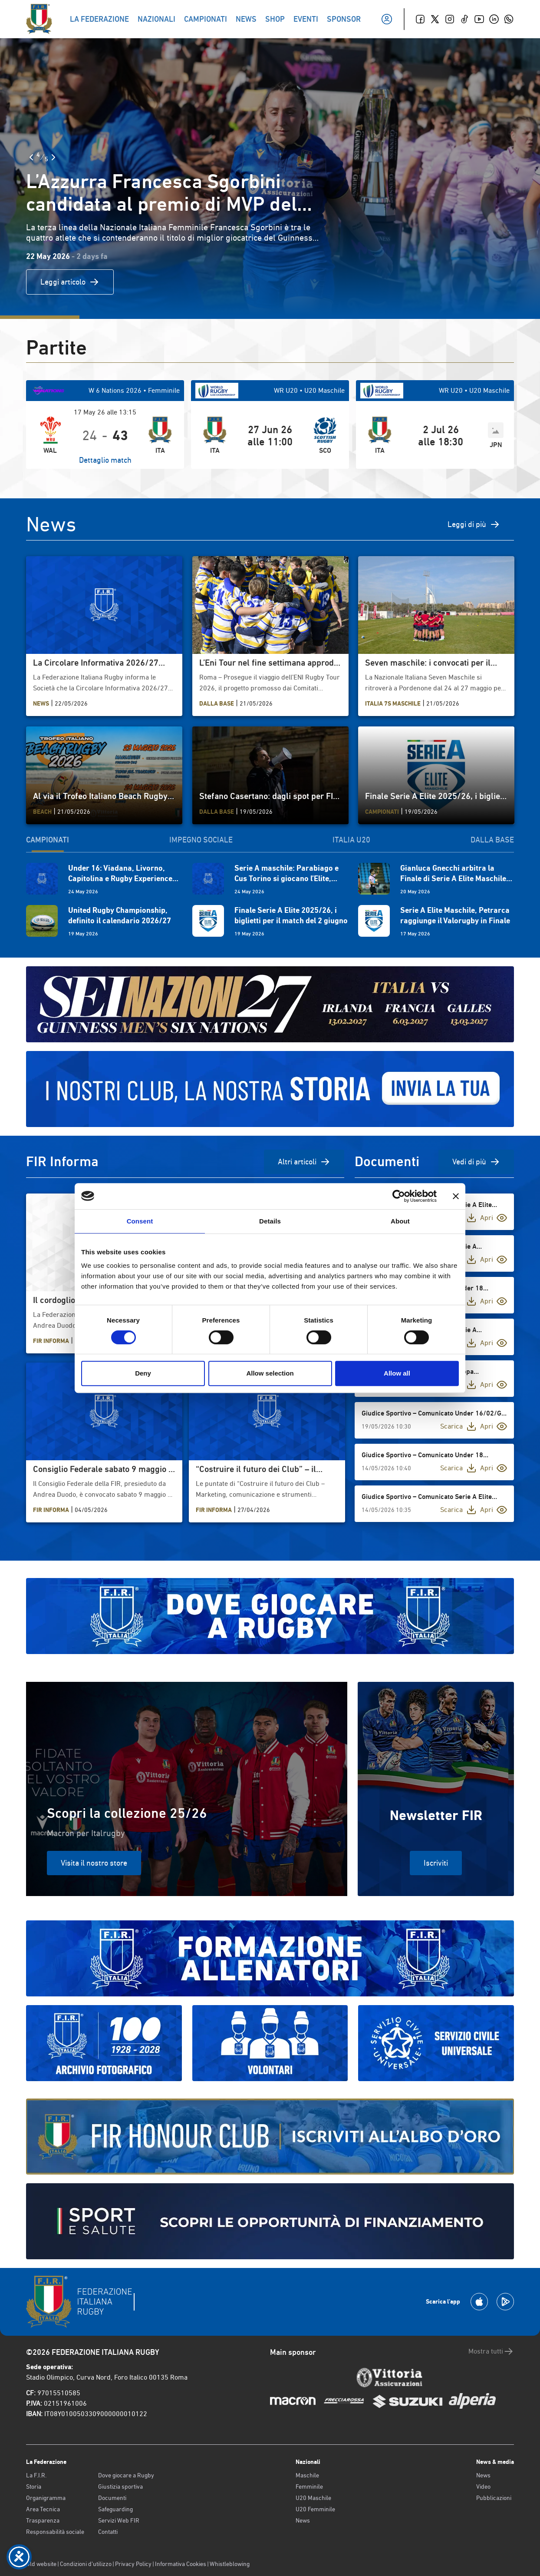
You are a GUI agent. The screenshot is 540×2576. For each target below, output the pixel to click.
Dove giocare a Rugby (126, 2475)
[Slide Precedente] (31, 157)
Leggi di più (474, 524)
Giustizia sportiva (120, 2486)
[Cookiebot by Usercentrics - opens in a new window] (399, 1196)
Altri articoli (304, 1162)
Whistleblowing (230, 2563)
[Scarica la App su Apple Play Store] (479, 2302)
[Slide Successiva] (53, 157)
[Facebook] (420, 19)
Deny (143, 1373)
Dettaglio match (105, 459)
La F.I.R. (36, 2475)
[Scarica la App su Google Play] (505, 2302)
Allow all (397, 1373)
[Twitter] (435, 19)
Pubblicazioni (493, 2497)
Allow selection (269, 1373)
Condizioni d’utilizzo (86, 2563)
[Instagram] (450, 19)
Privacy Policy (133, 2563)
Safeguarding (115, 2509)
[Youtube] (479, 19)
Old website (41, 2563)
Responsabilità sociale (55, 2531)
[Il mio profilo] (386, 19)
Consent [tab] (140, 1221)
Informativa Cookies (180, 2563)
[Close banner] (456, 1196)
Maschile (307, 2475)
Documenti (112, 2497)
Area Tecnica (43, 2509)
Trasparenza (42, 2520)
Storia (33, 2486)
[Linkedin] (494, 19)
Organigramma (46, 2497)
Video (483, 2486)
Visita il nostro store (94, 1862)
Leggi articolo (69, 282)
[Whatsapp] (509, 19)
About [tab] (400, 1221)
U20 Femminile (315, 2509)
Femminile (309, 2486)
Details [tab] (270, 1221)
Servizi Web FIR (118, 2520)
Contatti (108, 2531)
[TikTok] (464, 19)
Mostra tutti (491, 2351)
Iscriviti (436, 1862)
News (303, 2520)
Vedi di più (476, 1162)
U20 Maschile (313, 2497)
